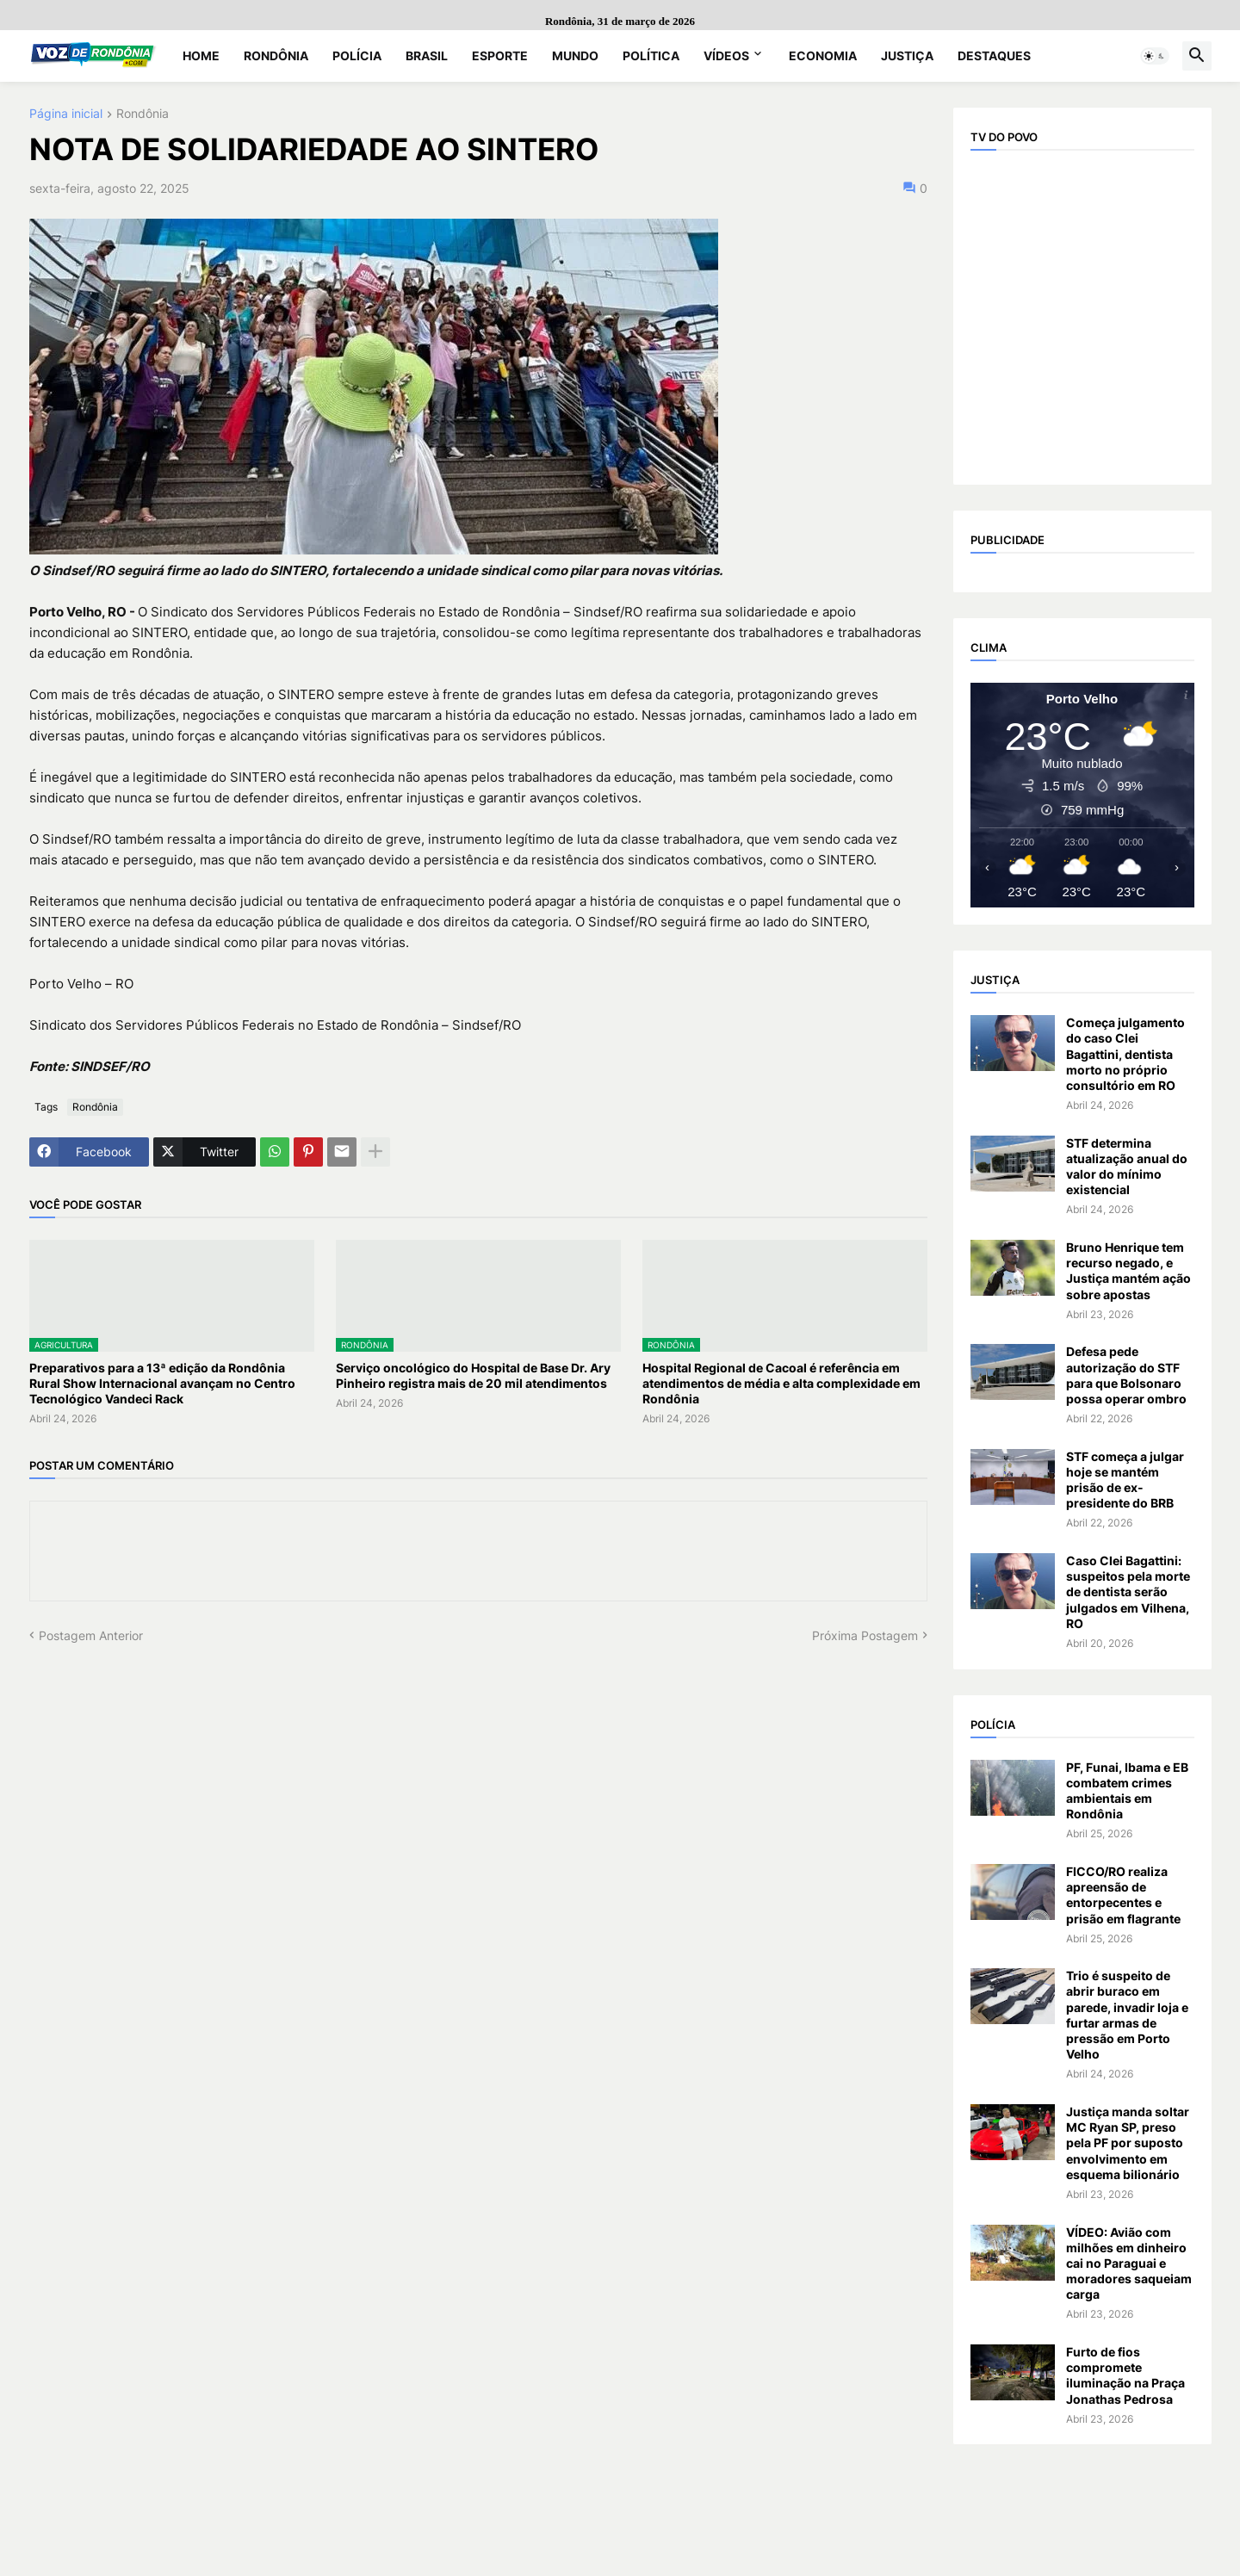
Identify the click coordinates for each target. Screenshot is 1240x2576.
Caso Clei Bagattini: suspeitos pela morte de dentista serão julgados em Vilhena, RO (1128, 1592)
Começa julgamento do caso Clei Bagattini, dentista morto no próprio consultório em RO (1125, 1054)
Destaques (994, 55)
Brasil (427, 55)
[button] (1154, 56)
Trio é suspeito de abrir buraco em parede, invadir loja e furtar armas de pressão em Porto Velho (1127, 2014)
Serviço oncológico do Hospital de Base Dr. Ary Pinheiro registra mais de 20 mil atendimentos (473, 1375)
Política (651, 55)
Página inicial (65, 114)
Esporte (500, 55)
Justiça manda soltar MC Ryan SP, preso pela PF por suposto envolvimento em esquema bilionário (1127, 2143)
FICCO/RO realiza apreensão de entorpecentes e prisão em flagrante (1123, 1895)
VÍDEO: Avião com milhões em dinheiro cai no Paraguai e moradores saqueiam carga (1129, 2263)
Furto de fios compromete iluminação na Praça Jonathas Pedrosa (1125, 2375)
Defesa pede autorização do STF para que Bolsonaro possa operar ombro (1126, 1375)
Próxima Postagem (865, 1635)
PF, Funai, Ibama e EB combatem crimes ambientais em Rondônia (1127, 1791)
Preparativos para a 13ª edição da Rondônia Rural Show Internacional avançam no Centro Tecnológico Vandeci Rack (162, 1383)
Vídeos (726, 55)
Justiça (907, 55)
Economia (823, 55)
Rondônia (276, 55)
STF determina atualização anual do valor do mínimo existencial (1126, 1167)
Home (201, 55)
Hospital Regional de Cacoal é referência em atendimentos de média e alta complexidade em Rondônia (781, 1383)
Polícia (356, 55)
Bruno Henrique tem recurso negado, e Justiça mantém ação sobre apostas (1128, 1271)
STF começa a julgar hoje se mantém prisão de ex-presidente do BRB (1125, 1480)
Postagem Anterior (91, 1635)
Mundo (575, 55)
